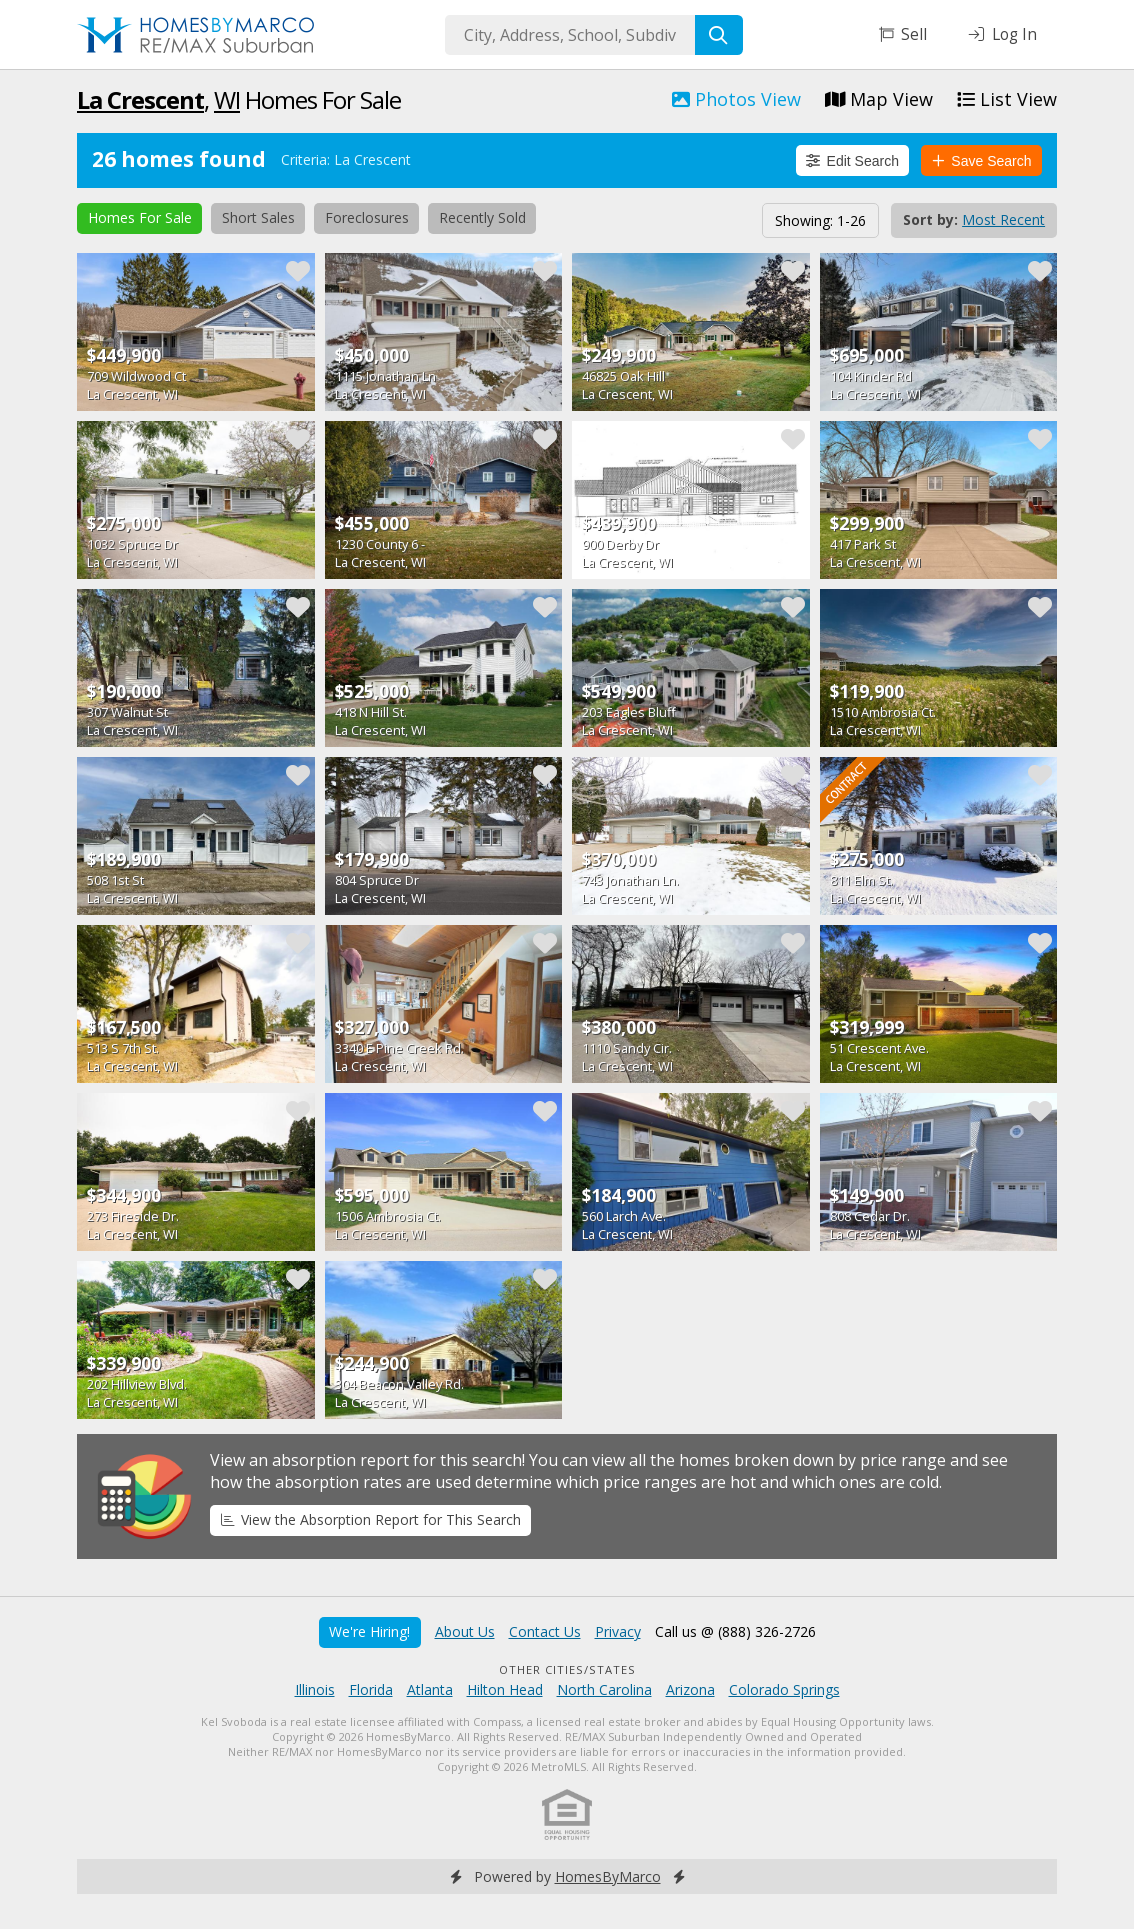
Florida (371, 1689)
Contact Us (545, 1631)
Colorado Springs (784, 1689)
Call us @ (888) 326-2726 (735, 1631)
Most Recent (1003, 219)
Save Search (982, 161)
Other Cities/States (567, 1669)
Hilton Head (505, 1689)
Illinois (315, 1689)
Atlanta (430, 1689)
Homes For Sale (140, 217)
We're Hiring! (369, 1631)
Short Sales (258, 217)
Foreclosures (367, 217)
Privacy (618, 1631)
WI (227, 99)
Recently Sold (482, 217)
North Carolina (604, 1689)
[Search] (719, 35)
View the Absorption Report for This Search (371, 1519)
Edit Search (852, 161)
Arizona (690, 1689)
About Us (465, 1631)
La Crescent (140, 99)
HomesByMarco (608, 1876)
